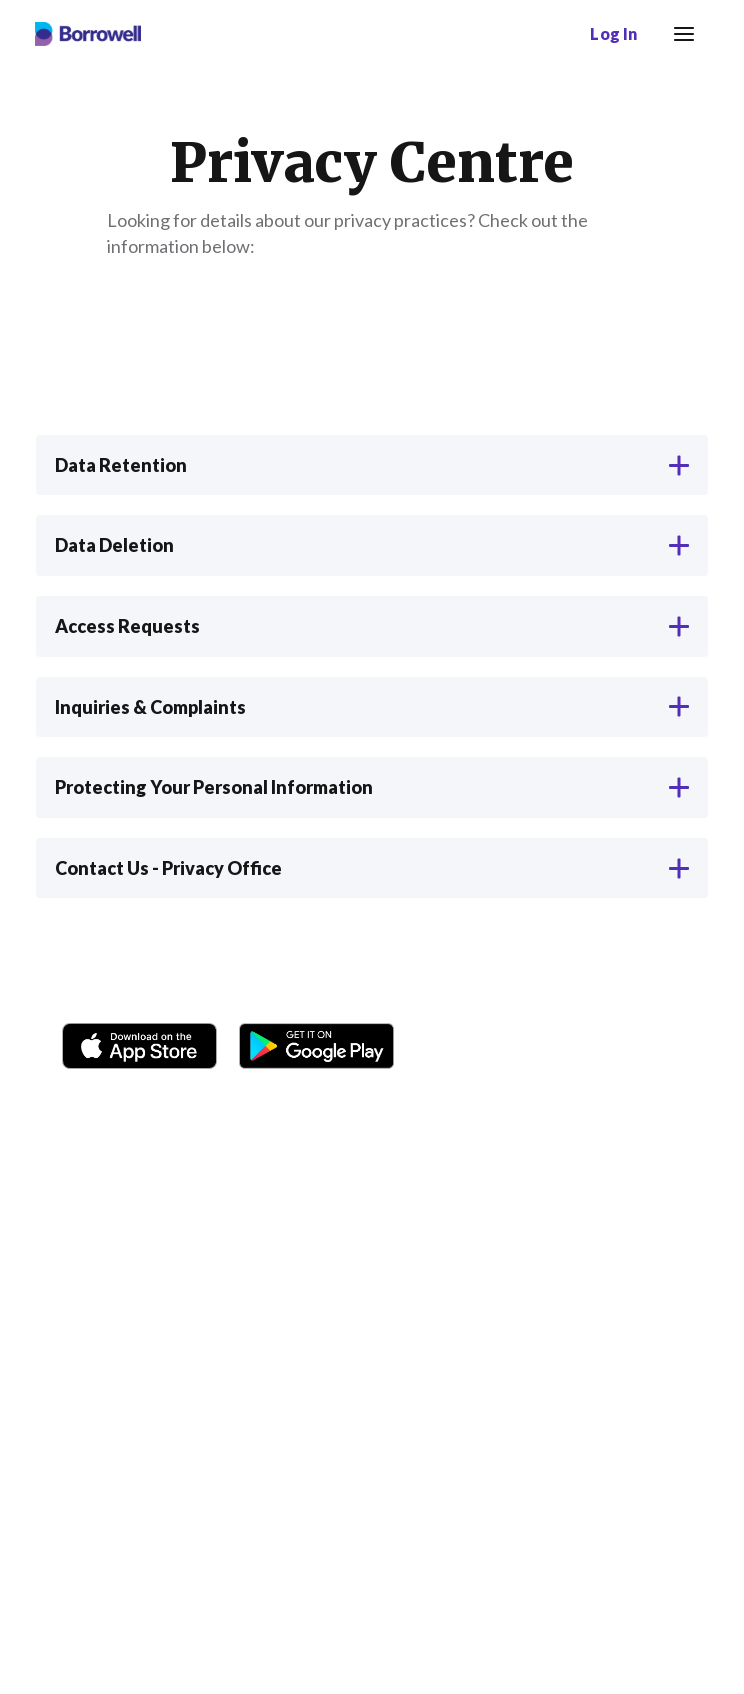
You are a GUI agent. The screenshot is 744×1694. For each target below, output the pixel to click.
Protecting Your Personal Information (372, 787)
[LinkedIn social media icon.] (684, 1046)
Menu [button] (680, 22)
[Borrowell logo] (88, 34)
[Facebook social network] (444, 1046)
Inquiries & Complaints (372, 707)
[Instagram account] (492, 1046)
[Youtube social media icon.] (636, 1046)
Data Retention (372, 465)
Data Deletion (372, 545)
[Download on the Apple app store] (139, 1042)
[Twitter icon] (588, 1046)
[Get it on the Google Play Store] (316, 1042)
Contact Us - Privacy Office (372, 868)
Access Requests (372, 626)
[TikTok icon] (540, 1046)
